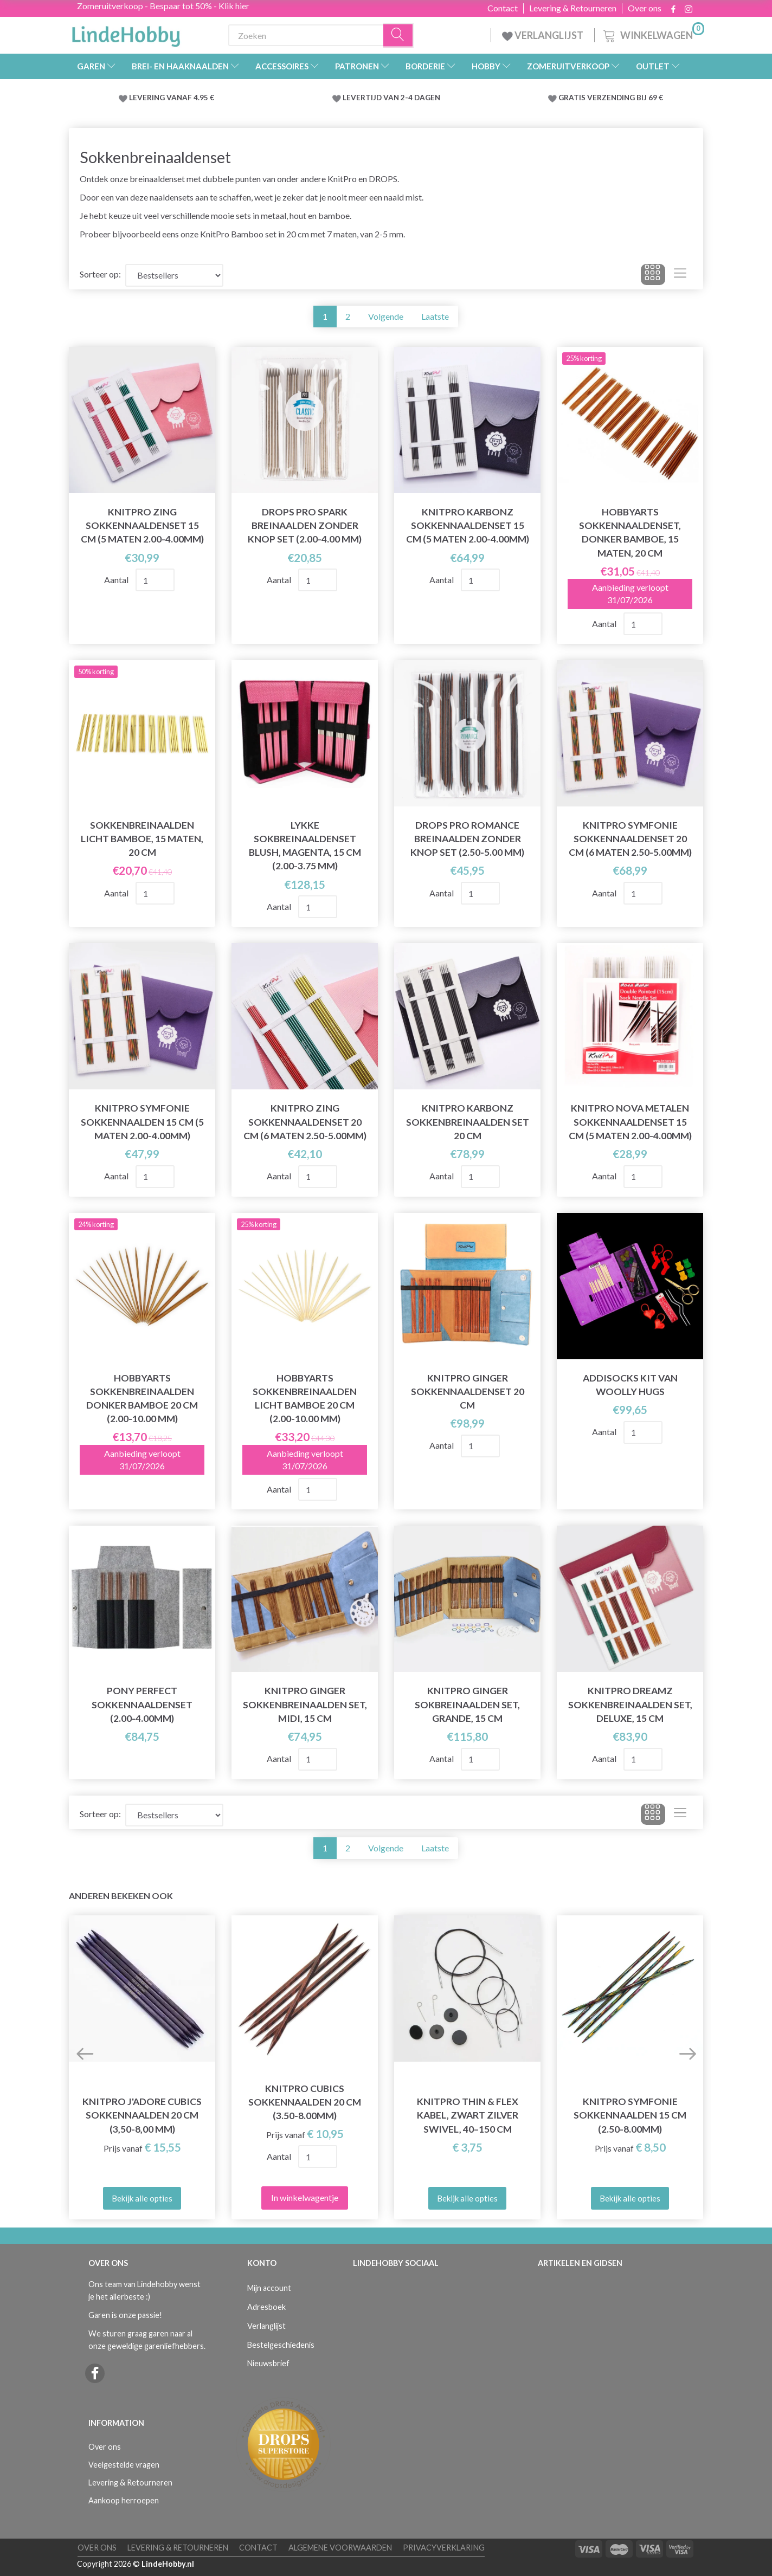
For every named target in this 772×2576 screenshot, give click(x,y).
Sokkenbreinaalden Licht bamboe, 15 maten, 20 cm (142, 838)
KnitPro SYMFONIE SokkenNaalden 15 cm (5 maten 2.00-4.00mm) (142, 1121)
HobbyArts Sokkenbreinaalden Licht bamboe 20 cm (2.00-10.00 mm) (305, 1398)
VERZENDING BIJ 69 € (625, 97)
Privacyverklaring (444, 2547)
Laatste (435, 316)
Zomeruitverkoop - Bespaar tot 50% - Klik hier (163, 6)
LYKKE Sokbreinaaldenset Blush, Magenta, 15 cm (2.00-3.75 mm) (305, 845)
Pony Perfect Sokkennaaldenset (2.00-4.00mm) (142, 1704)
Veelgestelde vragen (123, 2464)
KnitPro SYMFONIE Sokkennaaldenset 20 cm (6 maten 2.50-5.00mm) (630, 838)
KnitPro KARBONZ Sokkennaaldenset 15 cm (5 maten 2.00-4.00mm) (467, 525)
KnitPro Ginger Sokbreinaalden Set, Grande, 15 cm (467, 1704)
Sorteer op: (100, 274)
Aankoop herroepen (123, 2500)
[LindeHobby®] (126, 33)
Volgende (385, 316)
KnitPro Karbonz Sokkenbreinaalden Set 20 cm (467, 1121)
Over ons (644, 8)
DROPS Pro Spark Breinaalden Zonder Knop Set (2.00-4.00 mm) (305, 525)
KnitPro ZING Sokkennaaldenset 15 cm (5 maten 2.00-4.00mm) (142, 525)
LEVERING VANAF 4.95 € (171, 97)
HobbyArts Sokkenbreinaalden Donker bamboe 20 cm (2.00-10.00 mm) (142, 1398)
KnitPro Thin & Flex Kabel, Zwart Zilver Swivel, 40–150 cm (467, 2115)
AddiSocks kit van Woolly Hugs (630, 1384)
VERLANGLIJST (542, 35)
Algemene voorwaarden (340, 2547)
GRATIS (572, 97)
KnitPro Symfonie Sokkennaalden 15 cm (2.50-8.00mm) (630, 2115)
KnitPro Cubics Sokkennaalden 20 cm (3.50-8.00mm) (304, 2102)
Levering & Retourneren (572, 8)
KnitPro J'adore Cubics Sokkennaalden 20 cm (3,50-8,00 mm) (142, 2115)
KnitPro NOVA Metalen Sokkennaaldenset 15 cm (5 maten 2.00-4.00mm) (630, 1121)
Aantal (117, 579)
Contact (502, 8)
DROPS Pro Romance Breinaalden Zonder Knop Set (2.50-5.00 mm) (467, 838)
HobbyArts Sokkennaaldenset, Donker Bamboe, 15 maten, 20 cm (630, 532)
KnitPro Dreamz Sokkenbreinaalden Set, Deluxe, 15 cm (630, 1704)
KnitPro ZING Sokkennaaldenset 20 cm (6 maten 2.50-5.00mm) (304, 1121)
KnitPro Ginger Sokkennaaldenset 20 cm (467, 1391)
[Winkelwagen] (653, 33)
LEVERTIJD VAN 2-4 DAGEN (391, 97)
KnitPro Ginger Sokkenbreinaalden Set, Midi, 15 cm (305, 1704)
